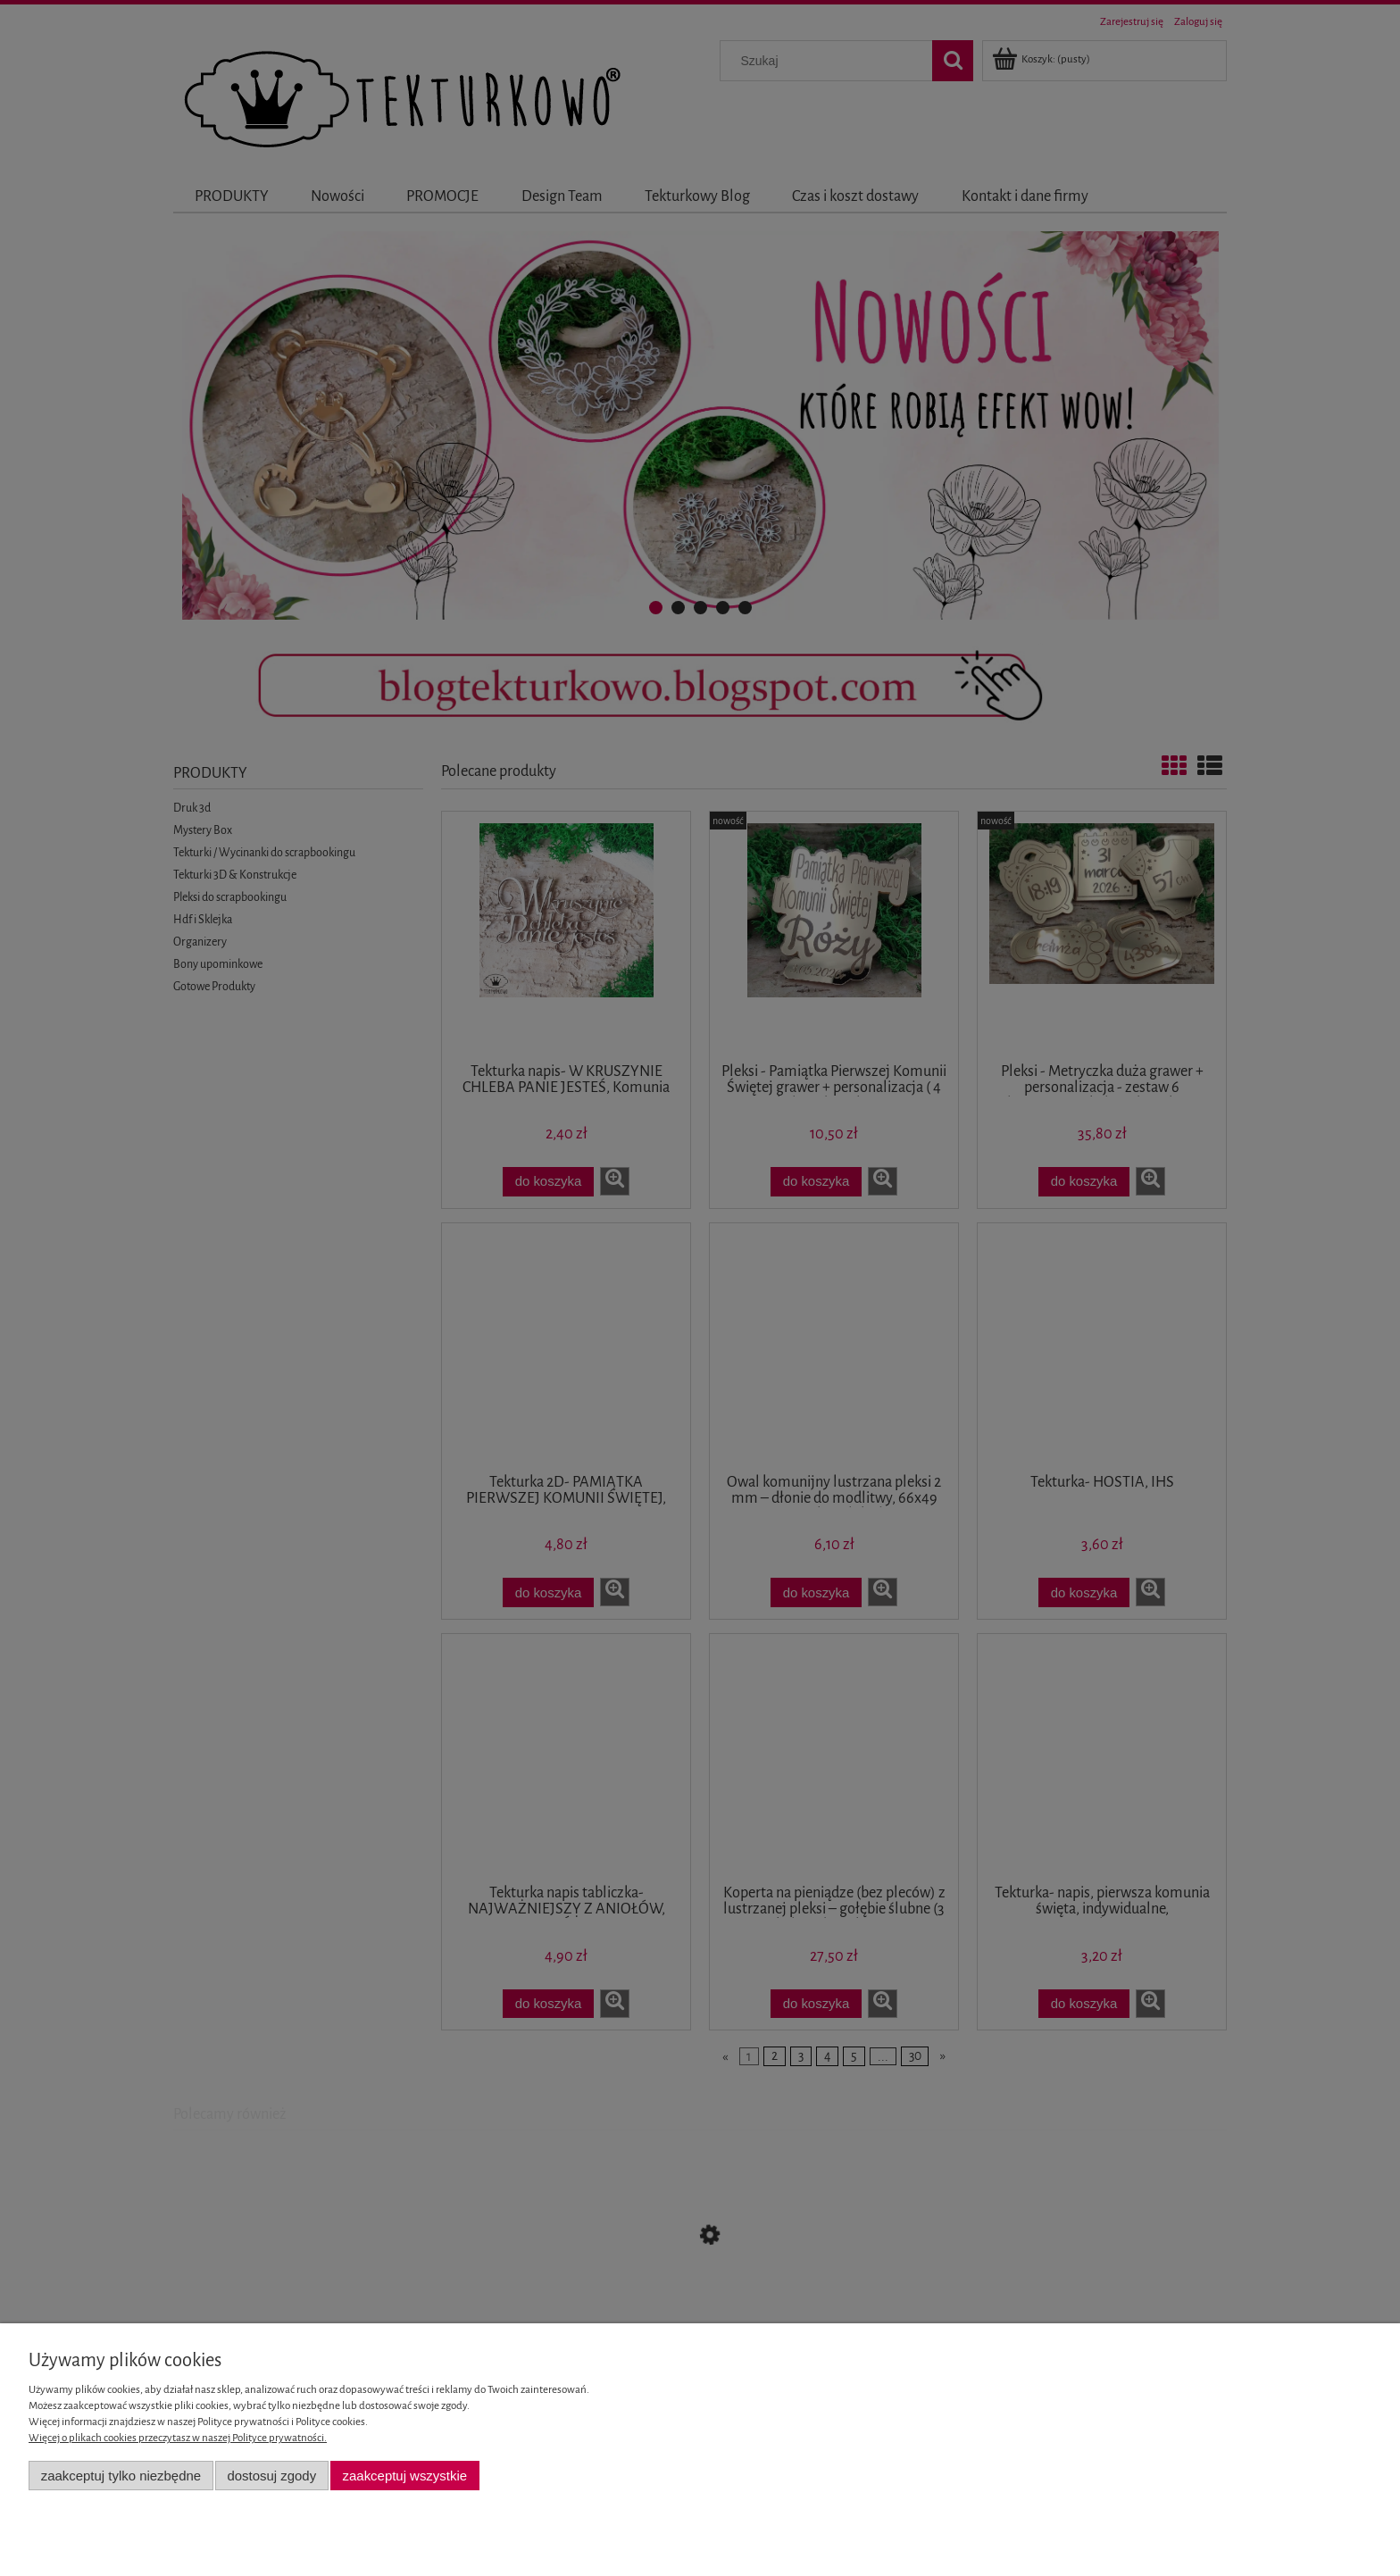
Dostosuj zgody (271, 2475)
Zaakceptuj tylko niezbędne (121, 2475)
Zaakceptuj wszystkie (405, 2475)
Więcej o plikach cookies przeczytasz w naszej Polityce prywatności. (178, 2438)
